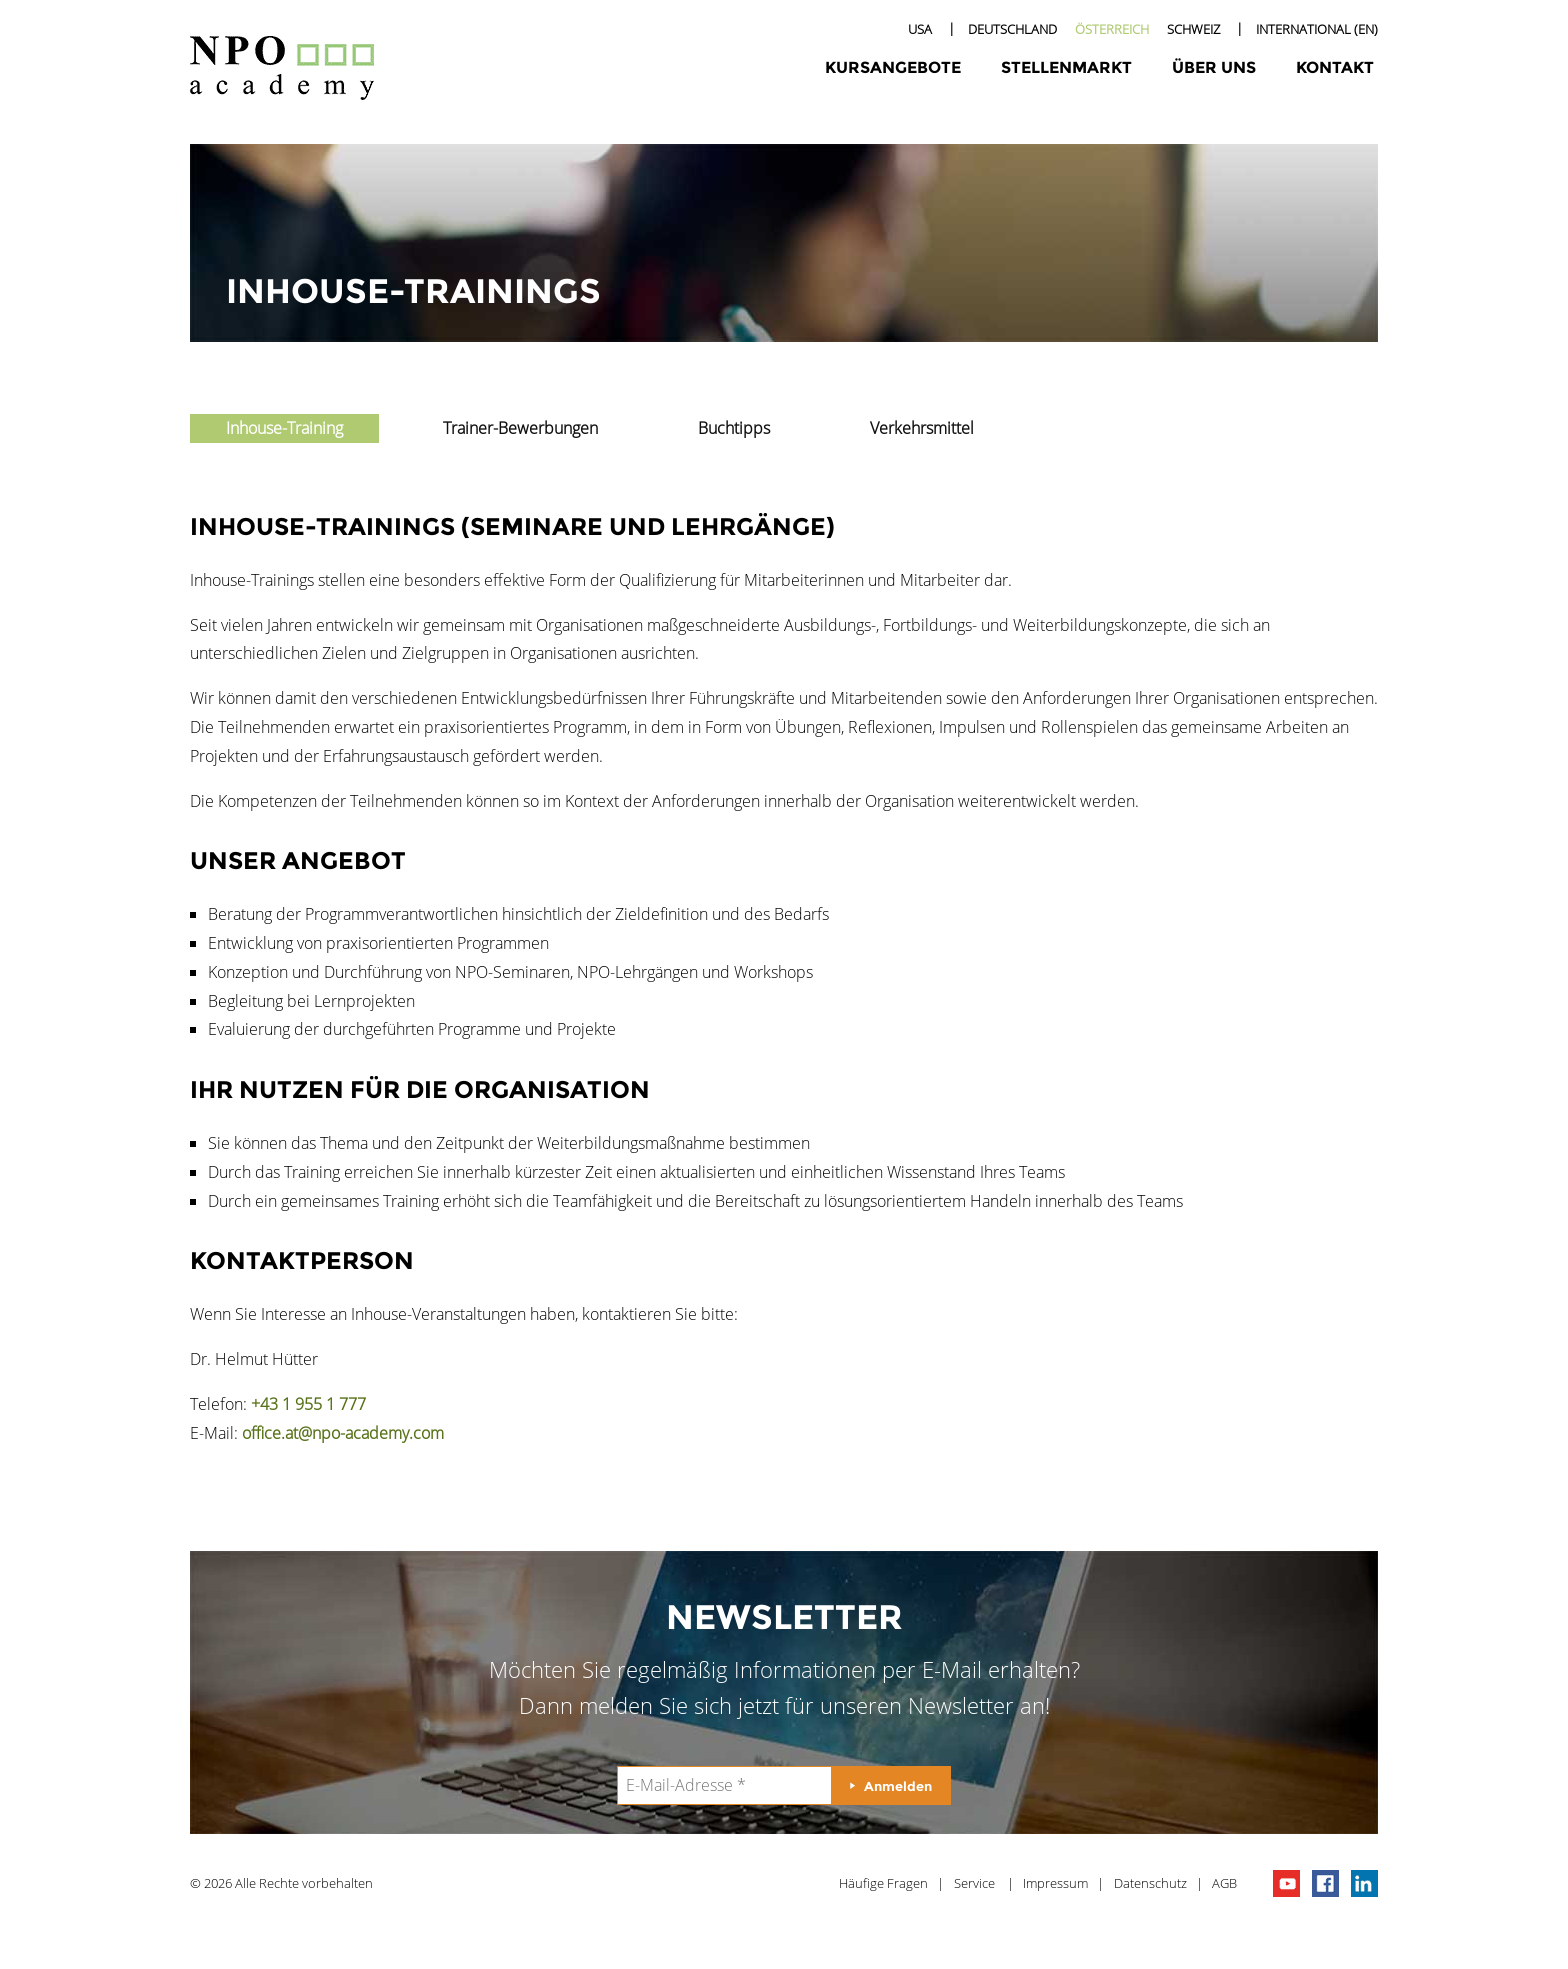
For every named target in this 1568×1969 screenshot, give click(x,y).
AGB (1224, 1883)
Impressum (1055, 1883)
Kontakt (1335, 67)
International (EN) (1317, 29)
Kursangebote (893, 67)
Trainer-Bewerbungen (520, 428)
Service (974, 1883)
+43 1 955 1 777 (308, 1404)
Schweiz (1193, 29)
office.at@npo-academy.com (343, 1433)
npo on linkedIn (1364, 1883)
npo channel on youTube (1286, 1883)
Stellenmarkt (1066, 67)
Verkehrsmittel (922, 428)
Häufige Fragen (883, 1883)
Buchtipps (734, 428)
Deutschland (1012, 29)
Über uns (1214, 67)
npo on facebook (1325, 1883)
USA (920, 29)
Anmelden (898, 1786)
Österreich (1112, 29)
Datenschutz (1150, 1883)
